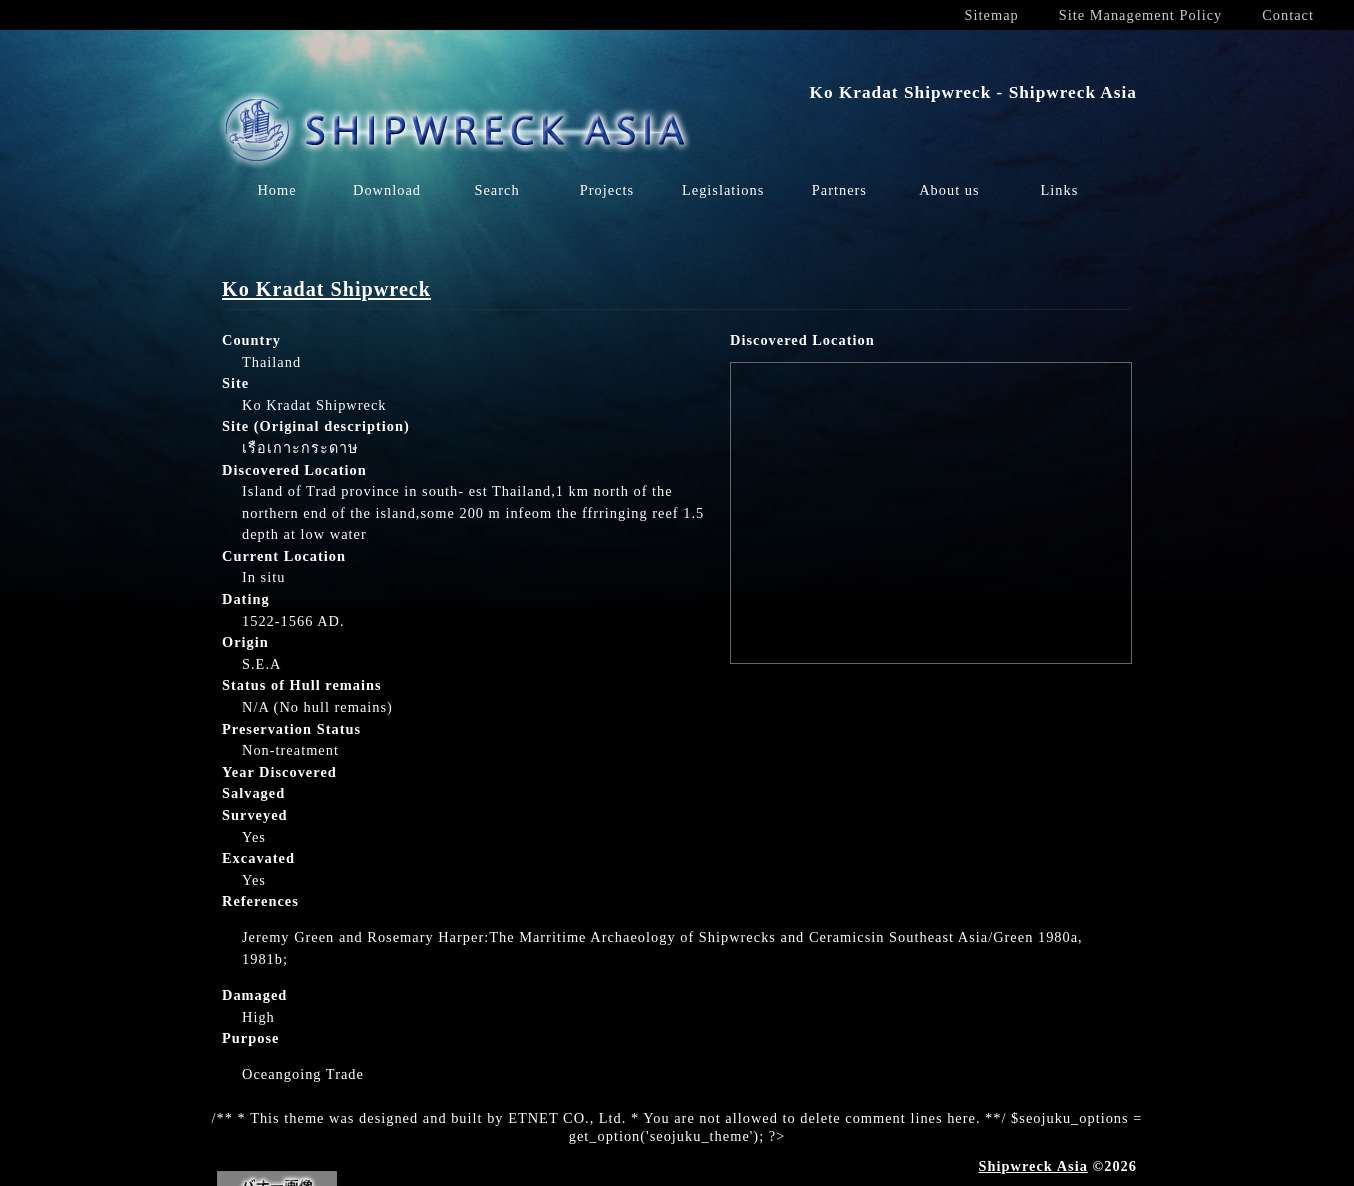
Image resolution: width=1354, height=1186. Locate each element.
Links (1059, 190)
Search (496, 190)
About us (949, 190)
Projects (607, 190)
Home (276, 190)
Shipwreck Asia (1033, 1166)
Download (387, 190)
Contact (1288, 15)
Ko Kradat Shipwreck (326, 289)
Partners (839, 190)
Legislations (723, 190)
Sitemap (992, 15)
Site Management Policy (1140, 15)
